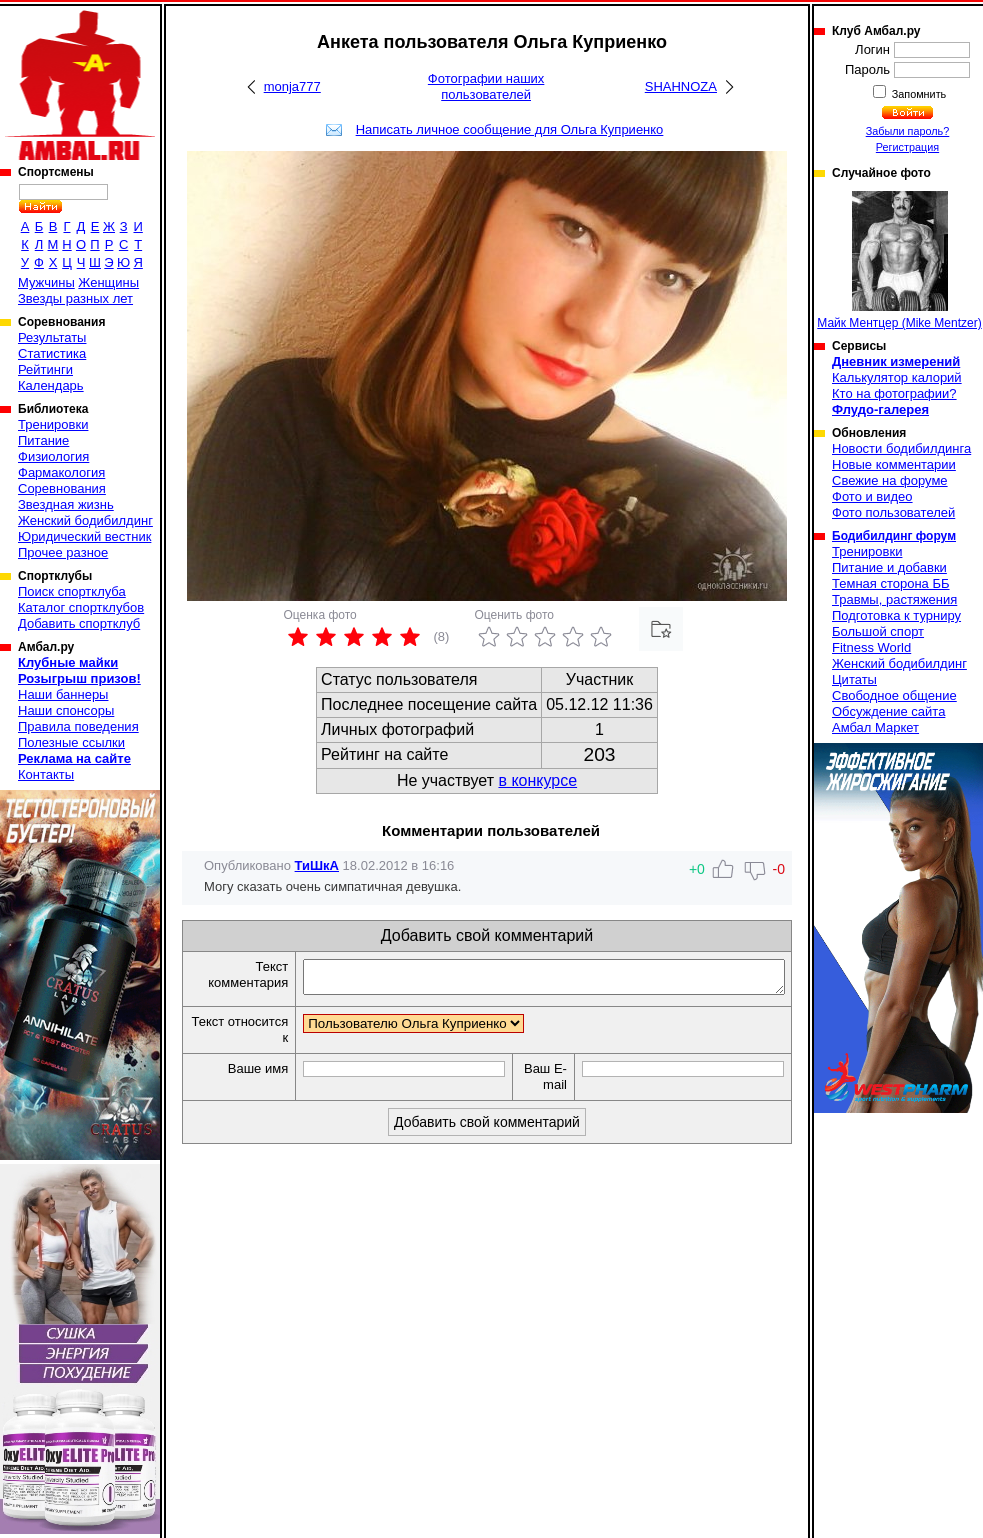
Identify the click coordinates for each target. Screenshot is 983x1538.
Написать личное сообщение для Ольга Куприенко (510, 129)
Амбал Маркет (875, 727)
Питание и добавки (889, 567)
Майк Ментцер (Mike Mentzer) (899, 260)
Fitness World (871, 647)
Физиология (53, 456)
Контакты (46, 774)
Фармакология (61, 472)
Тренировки (53, 424)
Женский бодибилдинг (85, 520)
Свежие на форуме (890, 480)
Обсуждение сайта (888, 711)
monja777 (292, 86)
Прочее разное (63, 552)
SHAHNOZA (681, 86)
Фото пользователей (893, 512)
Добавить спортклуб (79, 623)
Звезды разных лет (75, 298)
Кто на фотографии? (894, 393)
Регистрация (907, 147)
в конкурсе (537, 780)
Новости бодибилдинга (901, 448)
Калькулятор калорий (897, 377)
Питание (43, 440)
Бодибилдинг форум (894, 536)
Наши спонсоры (66, 710)
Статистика (52, 353)
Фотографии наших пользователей (486, 86)
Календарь (51, 385)
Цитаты (854, 679)
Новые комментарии (894, 464)
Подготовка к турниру (896, 615)
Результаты (52, 337)
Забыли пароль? (908, 131)
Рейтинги (45, 369)
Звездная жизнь (66, 504)
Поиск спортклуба (72, 591)
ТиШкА (317, 865)
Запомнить (918, 94)
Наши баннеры (63, 694)
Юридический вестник (84, 536)
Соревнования (62, 488)
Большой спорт (878, 631)
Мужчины (46, 282)
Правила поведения (78, 726)
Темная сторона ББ (891, 583)
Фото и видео (872, 496)
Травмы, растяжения (894, 599)
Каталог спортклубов (81, 607)
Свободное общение (894, 695)
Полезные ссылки (71, 742)
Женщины (108, 282)
